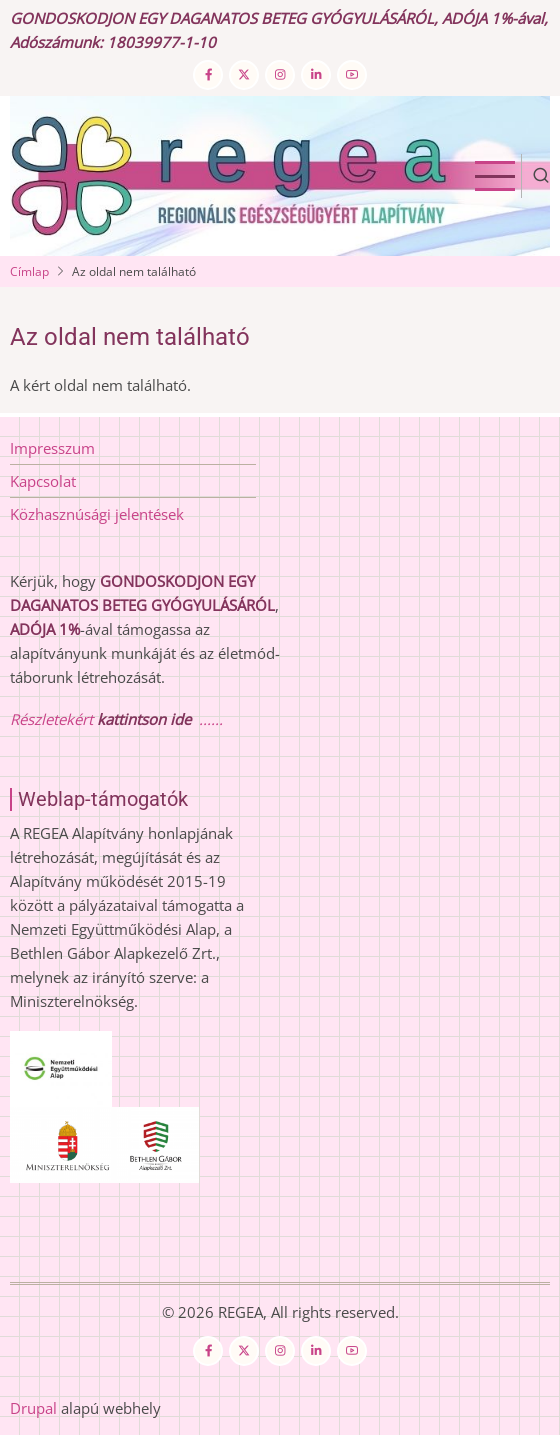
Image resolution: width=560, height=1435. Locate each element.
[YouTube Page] (352, 75)
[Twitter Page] (244, 75)
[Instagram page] (280, 75)
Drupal (33, 1408)
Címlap (29, 271)
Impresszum (52, 448)
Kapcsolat (43, 481)
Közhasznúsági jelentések (97, 514)
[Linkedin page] (316, 75)
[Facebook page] (208, 75)
